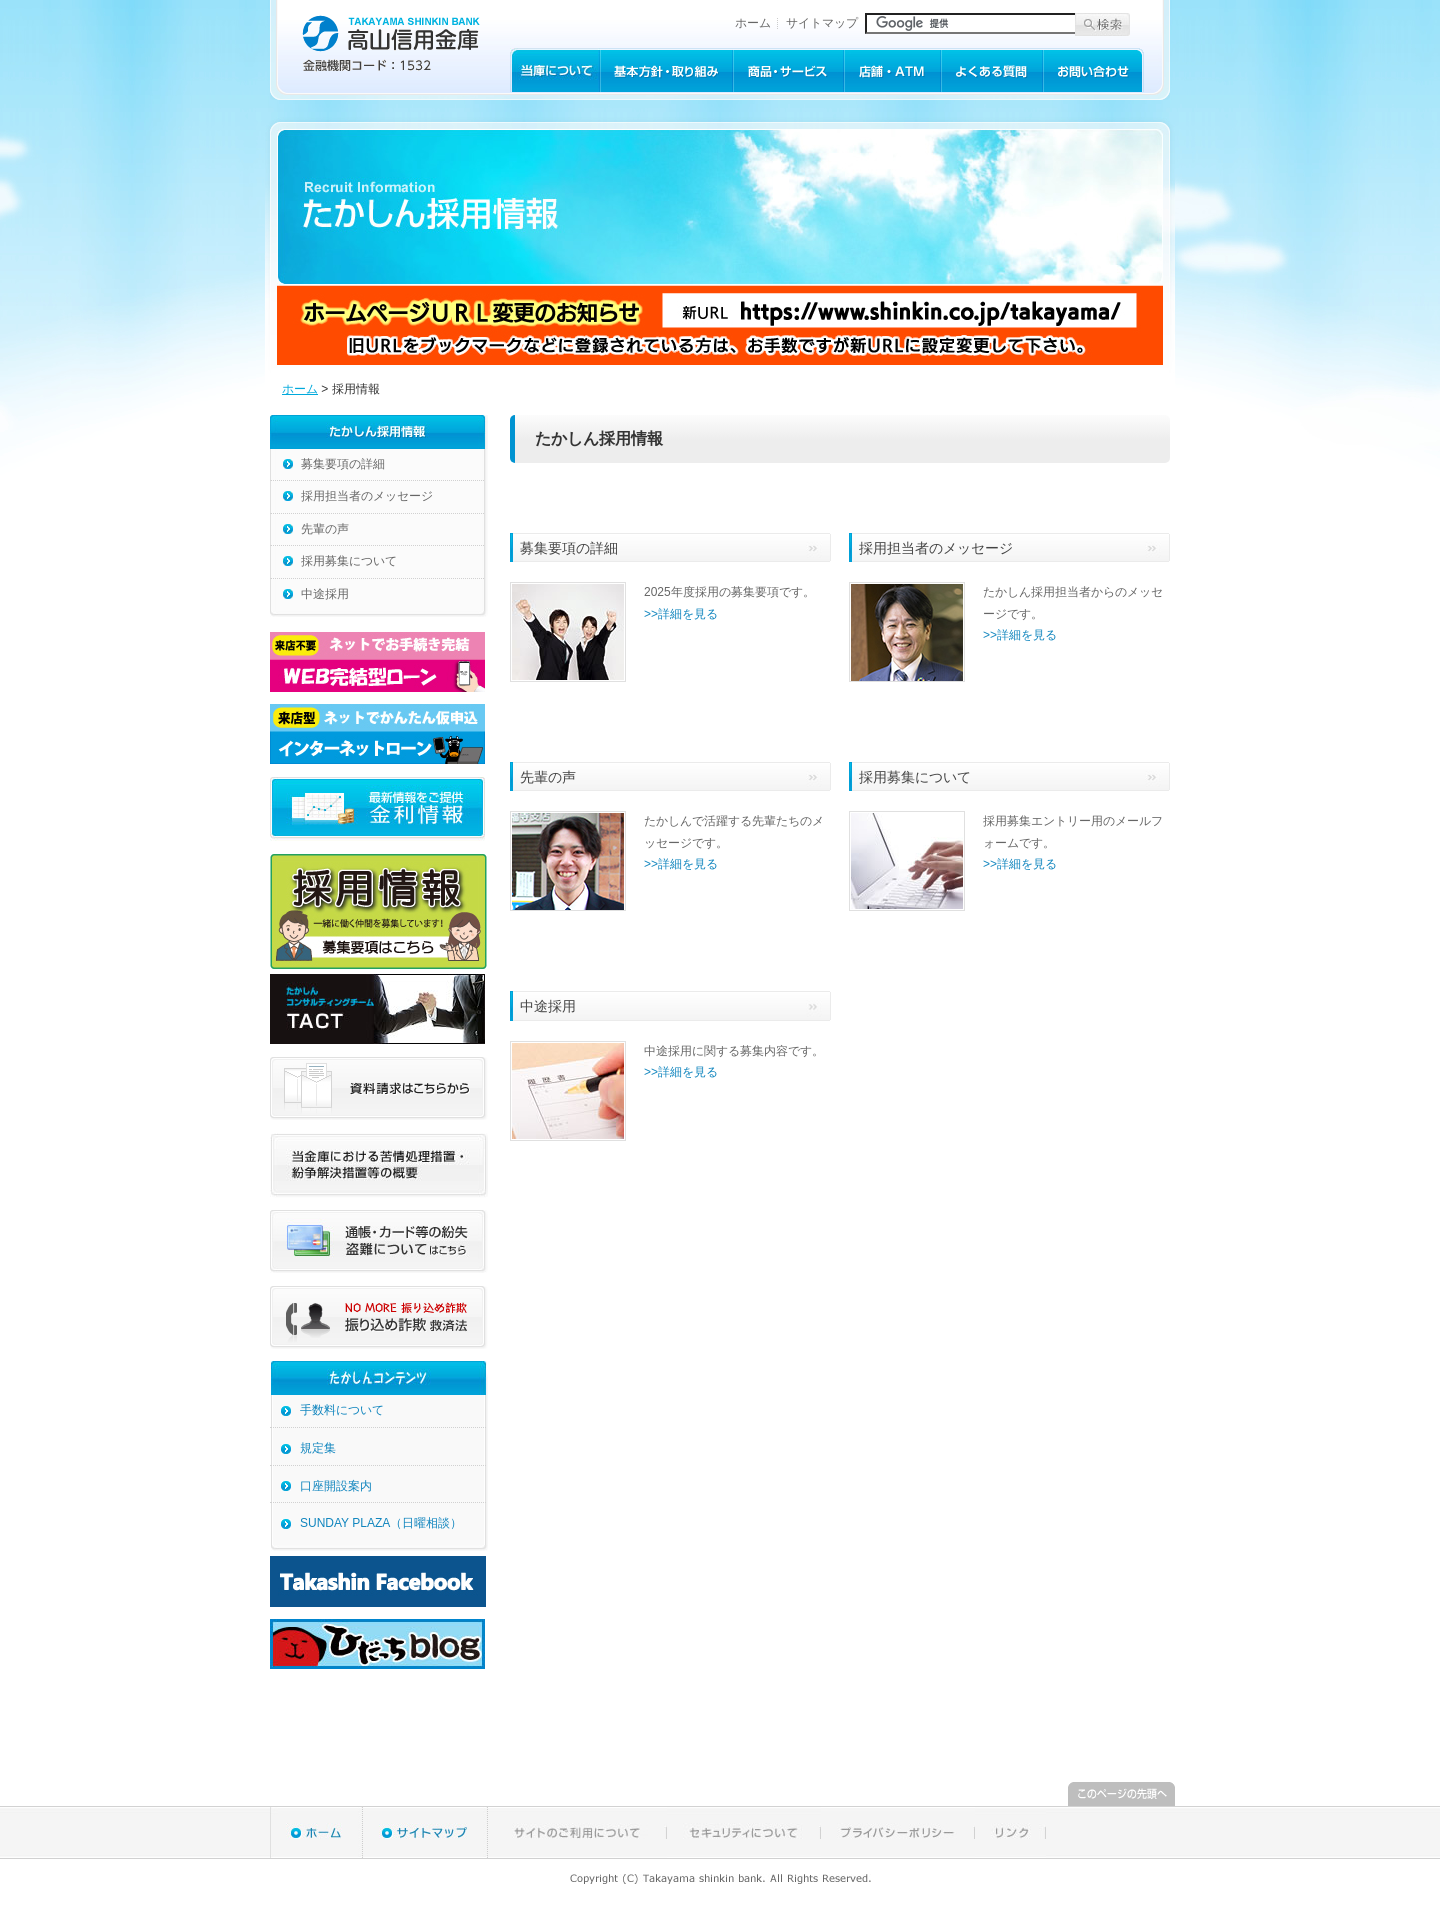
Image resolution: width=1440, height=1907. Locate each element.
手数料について (342, 1410)
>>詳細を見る (681, 614)
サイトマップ (822, 23)
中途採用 (325, 594)
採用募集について (349, 561)
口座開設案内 (336, 1486)
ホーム (753, 23)
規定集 (318, 1448)
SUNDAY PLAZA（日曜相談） (381, 1523)
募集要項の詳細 (343, 464)
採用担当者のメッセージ (367, 496)
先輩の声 (325, 529)
